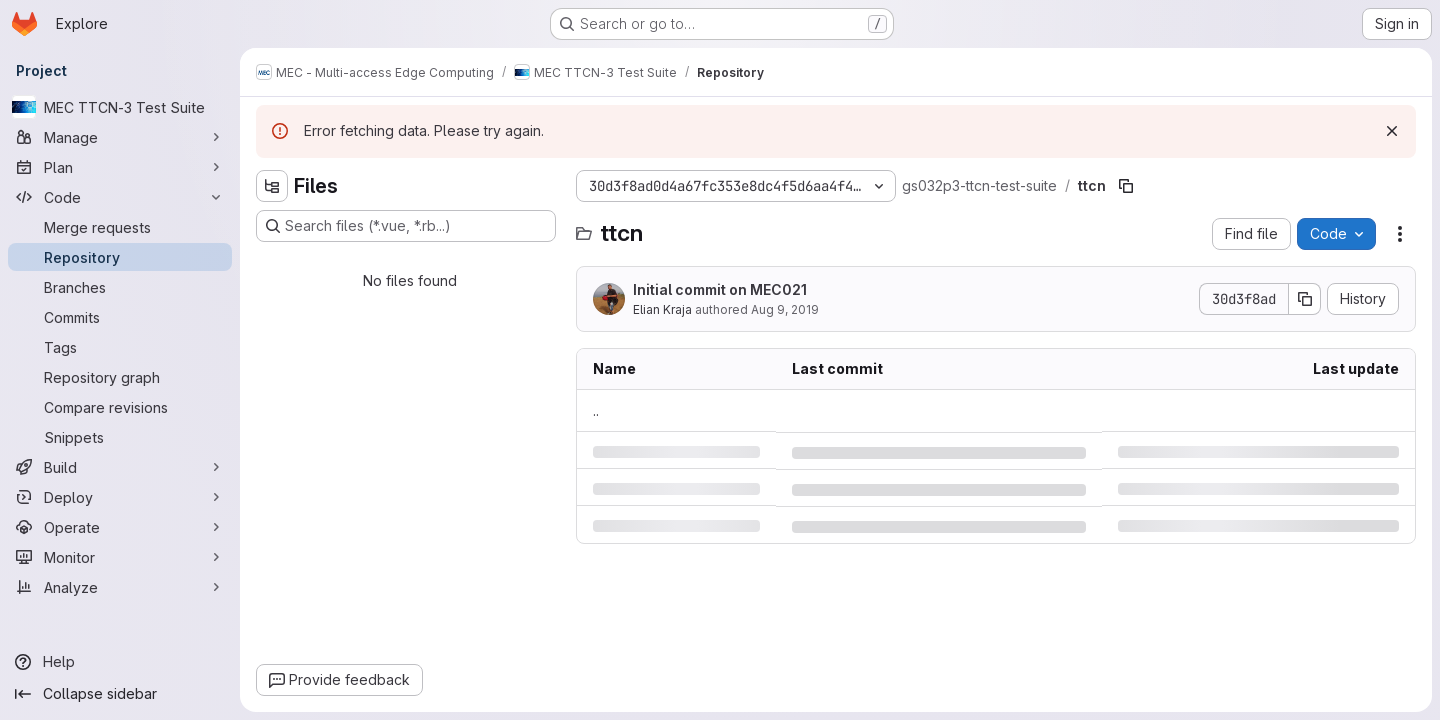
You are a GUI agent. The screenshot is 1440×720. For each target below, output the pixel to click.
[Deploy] (120, 497)
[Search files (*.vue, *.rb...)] (406, 226)
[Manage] (120, 137)
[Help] (120, 662)
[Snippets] (120, 437)
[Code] (120, 197)
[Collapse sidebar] (120, 694)
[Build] (120, 467)
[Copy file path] (1126, 186)
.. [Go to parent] (596, 410)
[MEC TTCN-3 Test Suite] (120, 107)
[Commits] (120, 317)
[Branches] (120, 287)
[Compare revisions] (120, 407)
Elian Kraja (662, 309)
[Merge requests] (120, 227)
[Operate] (120, 527)
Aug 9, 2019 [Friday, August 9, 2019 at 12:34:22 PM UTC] (785, 309)
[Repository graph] (120, 377)
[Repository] (120, 257)
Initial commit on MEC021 (720, 289)
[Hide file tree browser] (272, 186)
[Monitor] (120, 557)
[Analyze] (120, 587)
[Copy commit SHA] (1305, 299)
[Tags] (120, 347)
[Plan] (120, 167)
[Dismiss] (1392, 131)
